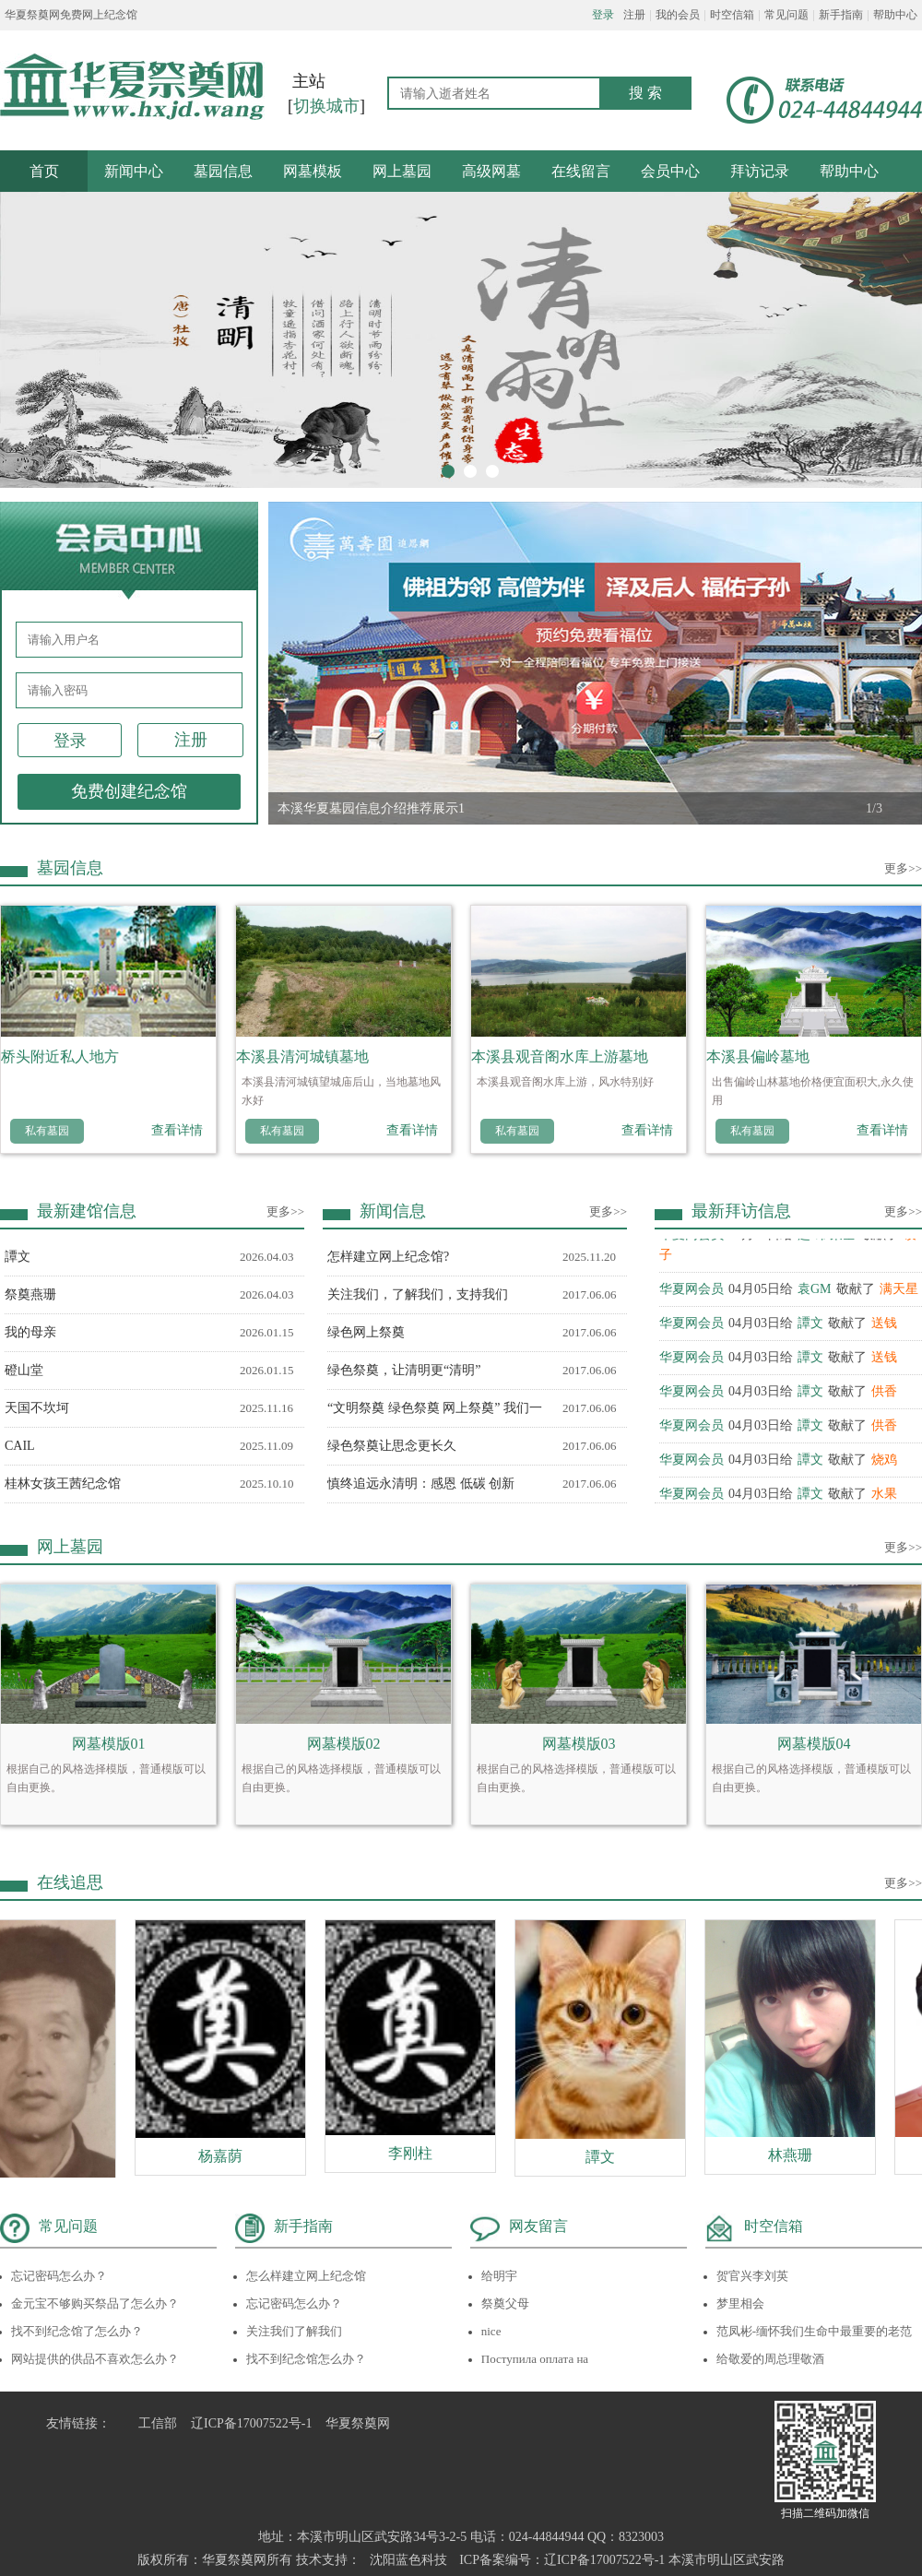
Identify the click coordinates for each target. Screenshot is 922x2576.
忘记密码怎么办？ (59, 2276)
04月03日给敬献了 (778, 1326)
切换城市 (326, 106)
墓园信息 (223, 171)
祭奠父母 (505, 2303)
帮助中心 (895, 14)
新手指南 (841, 14)
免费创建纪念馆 (129, 791)
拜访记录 (759, 171)
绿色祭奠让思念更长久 (391, 1446)
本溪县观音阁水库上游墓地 (559, 1056)
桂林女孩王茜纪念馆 (63, 1483)
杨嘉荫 (228, 2156)
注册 (634, 14)
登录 (603, 14)
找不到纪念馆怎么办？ (306, 2359)
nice (491, 2331)
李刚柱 (418, 2153)
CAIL (20, 1446)
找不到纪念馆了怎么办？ (77, 2331)
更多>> (903, 868)
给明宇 (499, 2276)
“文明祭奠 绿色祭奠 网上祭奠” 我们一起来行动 (434, 1414)
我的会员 (678, 14)
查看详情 (177, 1130)
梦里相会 (740, 2303)
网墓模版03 (579, 1743)
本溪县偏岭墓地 (758, 1056)
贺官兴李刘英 (752, 2276)
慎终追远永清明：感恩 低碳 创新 (420, 1483)
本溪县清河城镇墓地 (302, 1056)
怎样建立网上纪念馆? (388, 1257)
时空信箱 (732, 14)
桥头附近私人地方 (60, 1056)
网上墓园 (401, 171)
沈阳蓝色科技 (408, 2560)
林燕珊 (797, 2155)
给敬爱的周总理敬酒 (770, 2359)
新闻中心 (133, 171)
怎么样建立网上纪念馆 (306, 2276)
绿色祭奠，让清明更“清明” (403, 1370)
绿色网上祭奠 (366, 1332)
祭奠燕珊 (30, 1294)
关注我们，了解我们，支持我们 (417, 1294)
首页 (44, 171)
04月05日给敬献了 (788, 1292)
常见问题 (786, 14)
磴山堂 (24, 1370)
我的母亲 (30, 1332)
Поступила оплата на (534, 2359)
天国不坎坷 (37, 1408)
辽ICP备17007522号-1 (251, 2423)
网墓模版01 (109, 1743)
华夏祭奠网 (357, 2423)
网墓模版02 (344, 1743)
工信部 (157, 2423)
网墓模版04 (814, 1743)
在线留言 (580, 171)
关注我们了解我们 (294, 2331)
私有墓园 (47, 1130)
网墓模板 (312, 171)
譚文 (17, 1257)
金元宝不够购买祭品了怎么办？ (95, 2303)
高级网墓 (491, 171)
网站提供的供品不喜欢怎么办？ (95, 2359)
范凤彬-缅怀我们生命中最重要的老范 (814, 2331)
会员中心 (670, 171)
